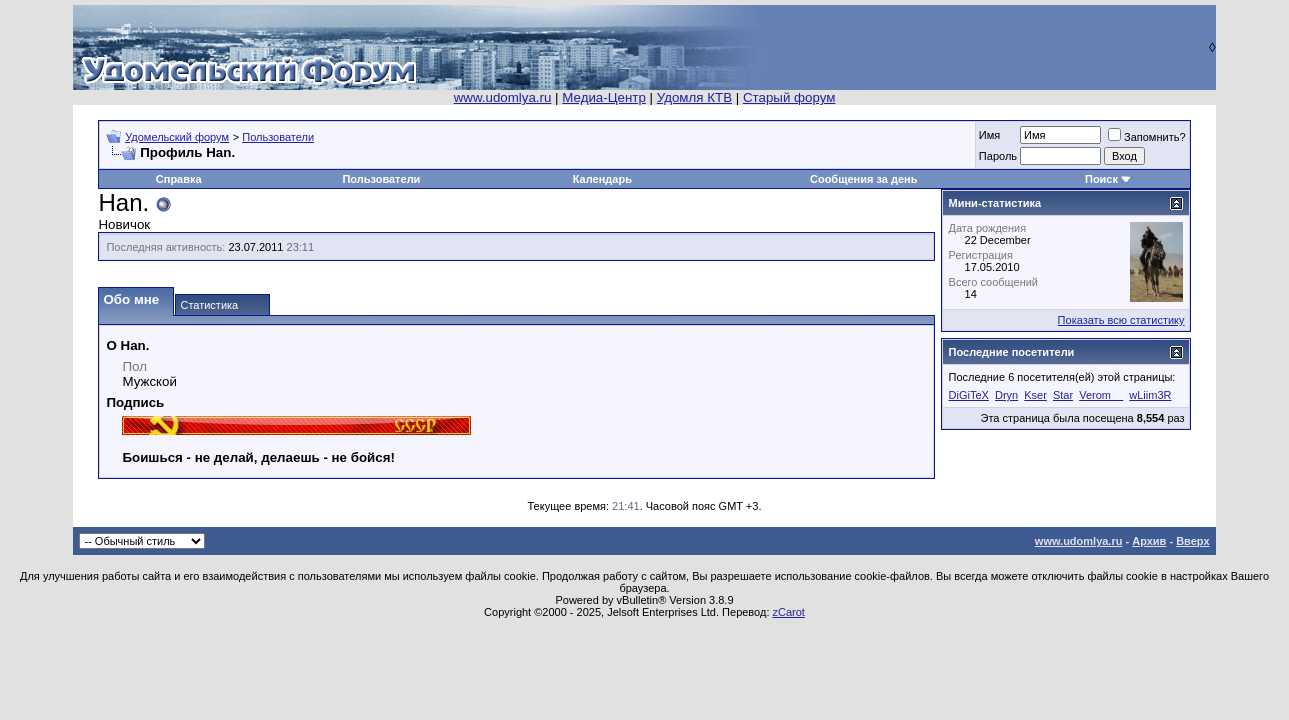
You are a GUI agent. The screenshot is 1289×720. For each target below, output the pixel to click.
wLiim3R (1150, 395)
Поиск (1101, 179)
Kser (1035, 395)
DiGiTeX (969, 395)
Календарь (602, 179)
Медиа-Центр (604, 97)
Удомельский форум (177, 137)
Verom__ (1101, 395)
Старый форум (789, 97)
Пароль (998, 156)
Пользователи (278, 137)
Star (1063, 395)
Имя (989, 135)
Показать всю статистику (1121, 320)
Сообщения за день (863, 179)
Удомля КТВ (694, 97)
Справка (179, 179)
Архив (1149, 541)
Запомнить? (1147, 137)
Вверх (1192, 541)
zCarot (789, 612)
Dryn (1006, 395)
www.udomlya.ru (503, 97)
